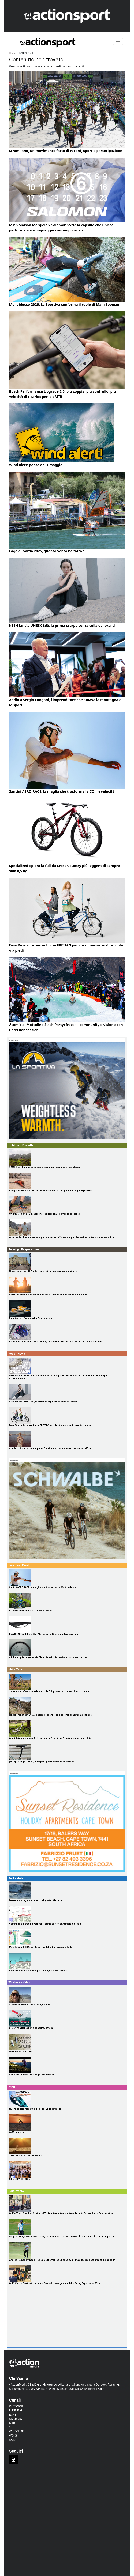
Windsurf (16, 2431)
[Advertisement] (34, 2324)
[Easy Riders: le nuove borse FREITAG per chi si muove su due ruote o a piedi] (67, 1415)
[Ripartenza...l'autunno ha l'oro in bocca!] (67, 1308)
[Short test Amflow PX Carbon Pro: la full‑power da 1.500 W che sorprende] (67, 1682)
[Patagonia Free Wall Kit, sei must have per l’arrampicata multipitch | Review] (67, 1181)
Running (15, 2410)
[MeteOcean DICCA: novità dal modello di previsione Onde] (67, 1937)
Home (12, 52)
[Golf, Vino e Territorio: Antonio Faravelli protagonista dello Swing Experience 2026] (67, 2273)
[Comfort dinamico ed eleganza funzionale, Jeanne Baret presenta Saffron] (67, 1439)
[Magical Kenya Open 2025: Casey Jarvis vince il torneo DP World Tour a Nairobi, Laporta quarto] (67, 2227)
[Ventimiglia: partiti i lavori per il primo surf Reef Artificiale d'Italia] (67, 1914)
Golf (12, 2440)
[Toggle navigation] (118, 41)
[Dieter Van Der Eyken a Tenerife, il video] (67, 2018)
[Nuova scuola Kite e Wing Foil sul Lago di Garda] (67, 2099)
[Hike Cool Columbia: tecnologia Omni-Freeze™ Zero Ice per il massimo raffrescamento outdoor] (67, 1227)
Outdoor (16, 2406)
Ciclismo (15, 2419)
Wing (13, 2435)
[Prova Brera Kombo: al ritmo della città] (67, 1601)
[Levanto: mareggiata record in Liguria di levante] (67, 1890)
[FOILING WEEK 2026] (67, 2169)
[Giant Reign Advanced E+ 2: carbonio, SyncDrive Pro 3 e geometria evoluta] (67, 1728)
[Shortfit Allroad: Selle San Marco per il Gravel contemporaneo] (67, 1624)
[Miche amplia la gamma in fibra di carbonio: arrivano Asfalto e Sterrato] (67, 1647)
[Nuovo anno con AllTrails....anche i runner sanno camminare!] (67, 1261)
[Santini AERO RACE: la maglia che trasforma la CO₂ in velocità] (67, 1577)
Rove (12, 2415)
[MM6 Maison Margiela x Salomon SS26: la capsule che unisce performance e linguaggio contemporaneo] (67, 1366)
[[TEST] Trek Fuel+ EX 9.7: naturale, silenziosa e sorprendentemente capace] (67, 1705)
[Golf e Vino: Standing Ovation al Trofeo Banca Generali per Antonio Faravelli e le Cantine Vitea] (67, 2203)
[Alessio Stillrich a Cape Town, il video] (67, 1995)
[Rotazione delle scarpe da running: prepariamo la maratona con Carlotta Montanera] (67, 1332)
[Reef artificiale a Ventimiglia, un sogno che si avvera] (67, 1961)
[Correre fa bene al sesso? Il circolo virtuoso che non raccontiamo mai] (67, 1285)
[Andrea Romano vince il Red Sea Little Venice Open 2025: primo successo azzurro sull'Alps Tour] (67, 2250)
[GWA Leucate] (67, 2122)
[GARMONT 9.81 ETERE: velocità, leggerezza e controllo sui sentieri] (67, 1204)
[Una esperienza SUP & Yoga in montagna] (67, 2065)
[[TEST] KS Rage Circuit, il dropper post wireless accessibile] (67, 1752)
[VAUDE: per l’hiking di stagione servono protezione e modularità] (67, 1157)
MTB (12, 2423)
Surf (12, 2427)
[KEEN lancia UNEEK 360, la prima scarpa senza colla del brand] (67, 1392)
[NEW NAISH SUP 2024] (67, 2042)
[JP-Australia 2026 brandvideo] (67, 2146)
